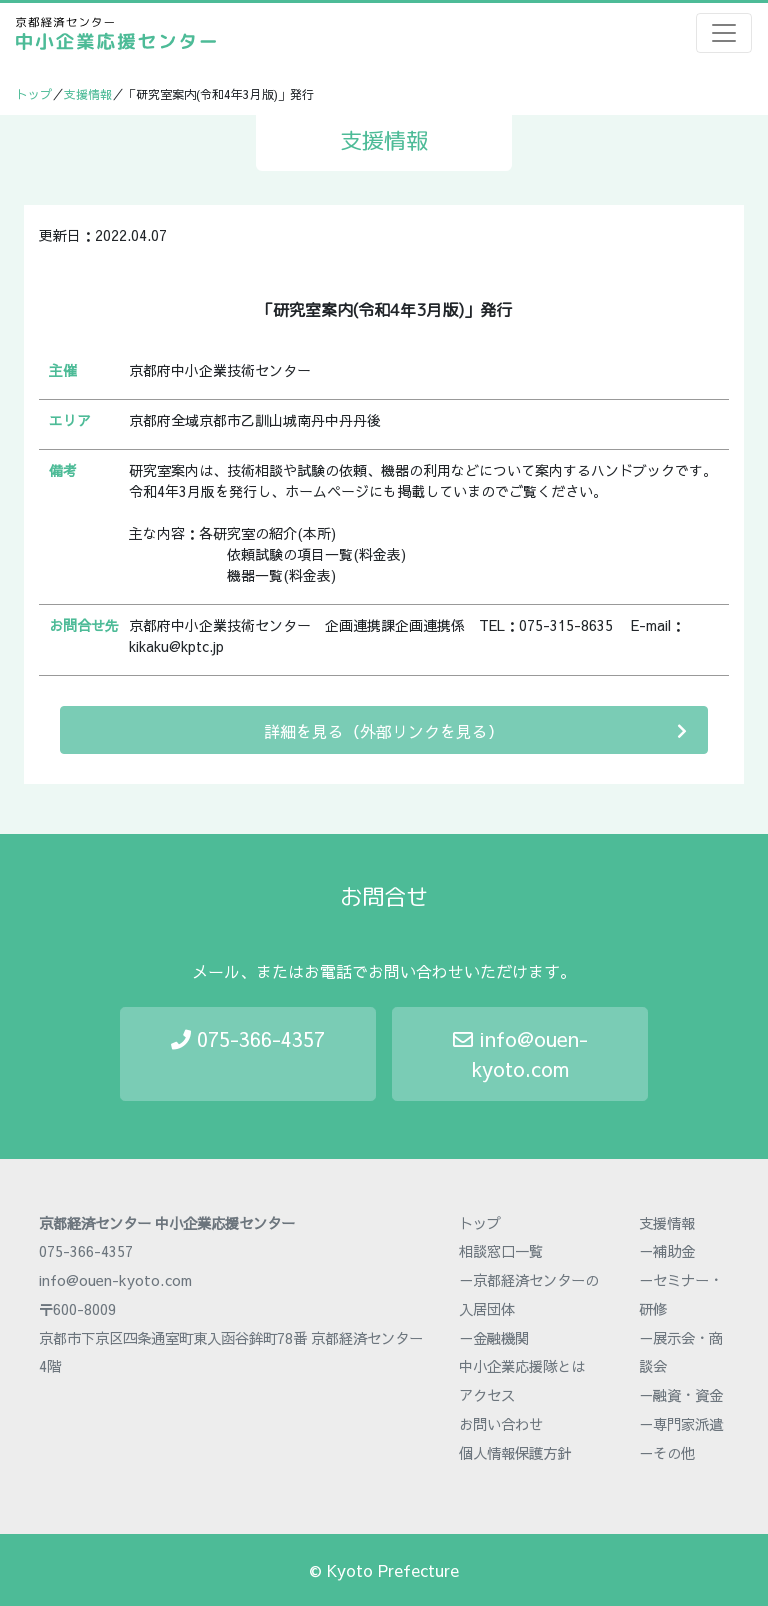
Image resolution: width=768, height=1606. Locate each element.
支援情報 (88, 94)
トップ (34, 94)
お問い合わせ (501, 1424)
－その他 (667, 1453)
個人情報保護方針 (515, 1453)
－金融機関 (494, 1338)
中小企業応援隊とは (522, 1366)
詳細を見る (475, 730)
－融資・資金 (681, 1395)
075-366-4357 (248, 1038)
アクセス (487, 1395)
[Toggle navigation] (724, 33)
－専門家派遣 (681, 1424)
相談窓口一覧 (501, 1251)
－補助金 (667, 1251)
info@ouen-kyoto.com (520, 1053)
